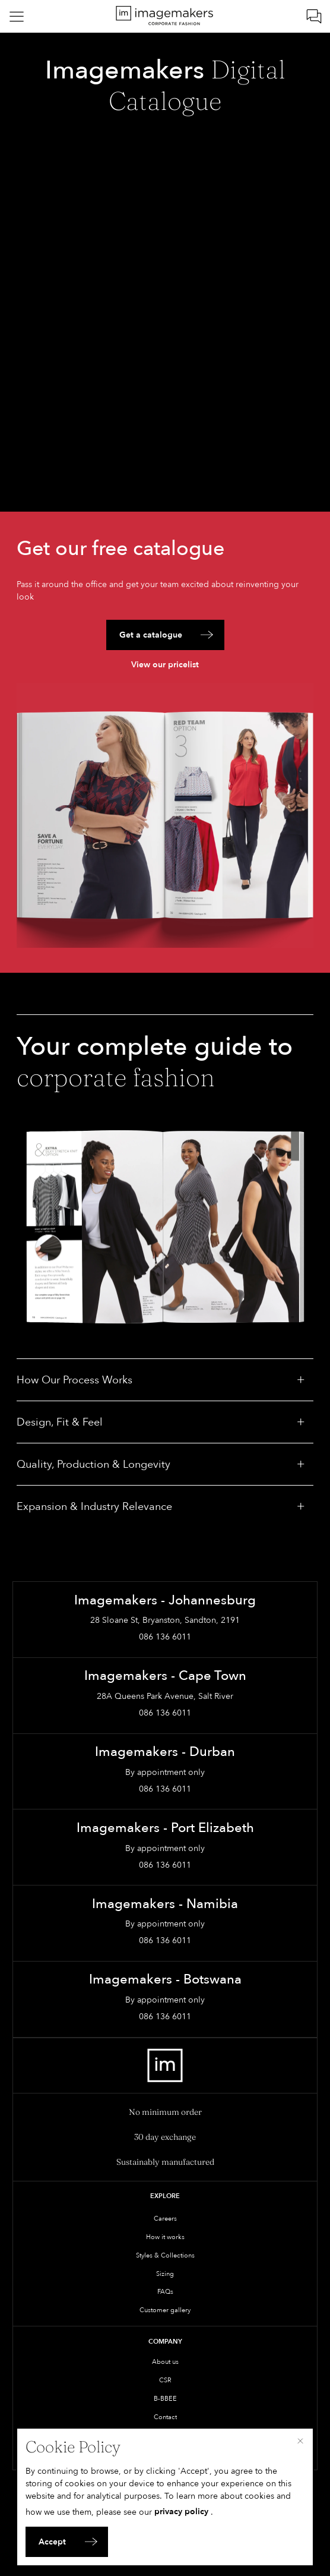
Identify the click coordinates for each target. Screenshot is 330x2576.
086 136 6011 (165, 1636)
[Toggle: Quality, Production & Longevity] (300, 1464)
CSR (165, 2380)
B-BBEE (165, 2398)
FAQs (165, 2291)
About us (165, 2361)
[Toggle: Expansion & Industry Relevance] (300, 1506)
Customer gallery (165, 2310)
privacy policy (181, 2511)
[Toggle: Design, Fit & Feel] (300, 1422)
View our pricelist (165, 664)
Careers (165, 2218)
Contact (165, 2417)
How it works (165, 2237)
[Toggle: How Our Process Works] (300, 1379)
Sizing (165, 2273)
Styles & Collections (165, 2255)
